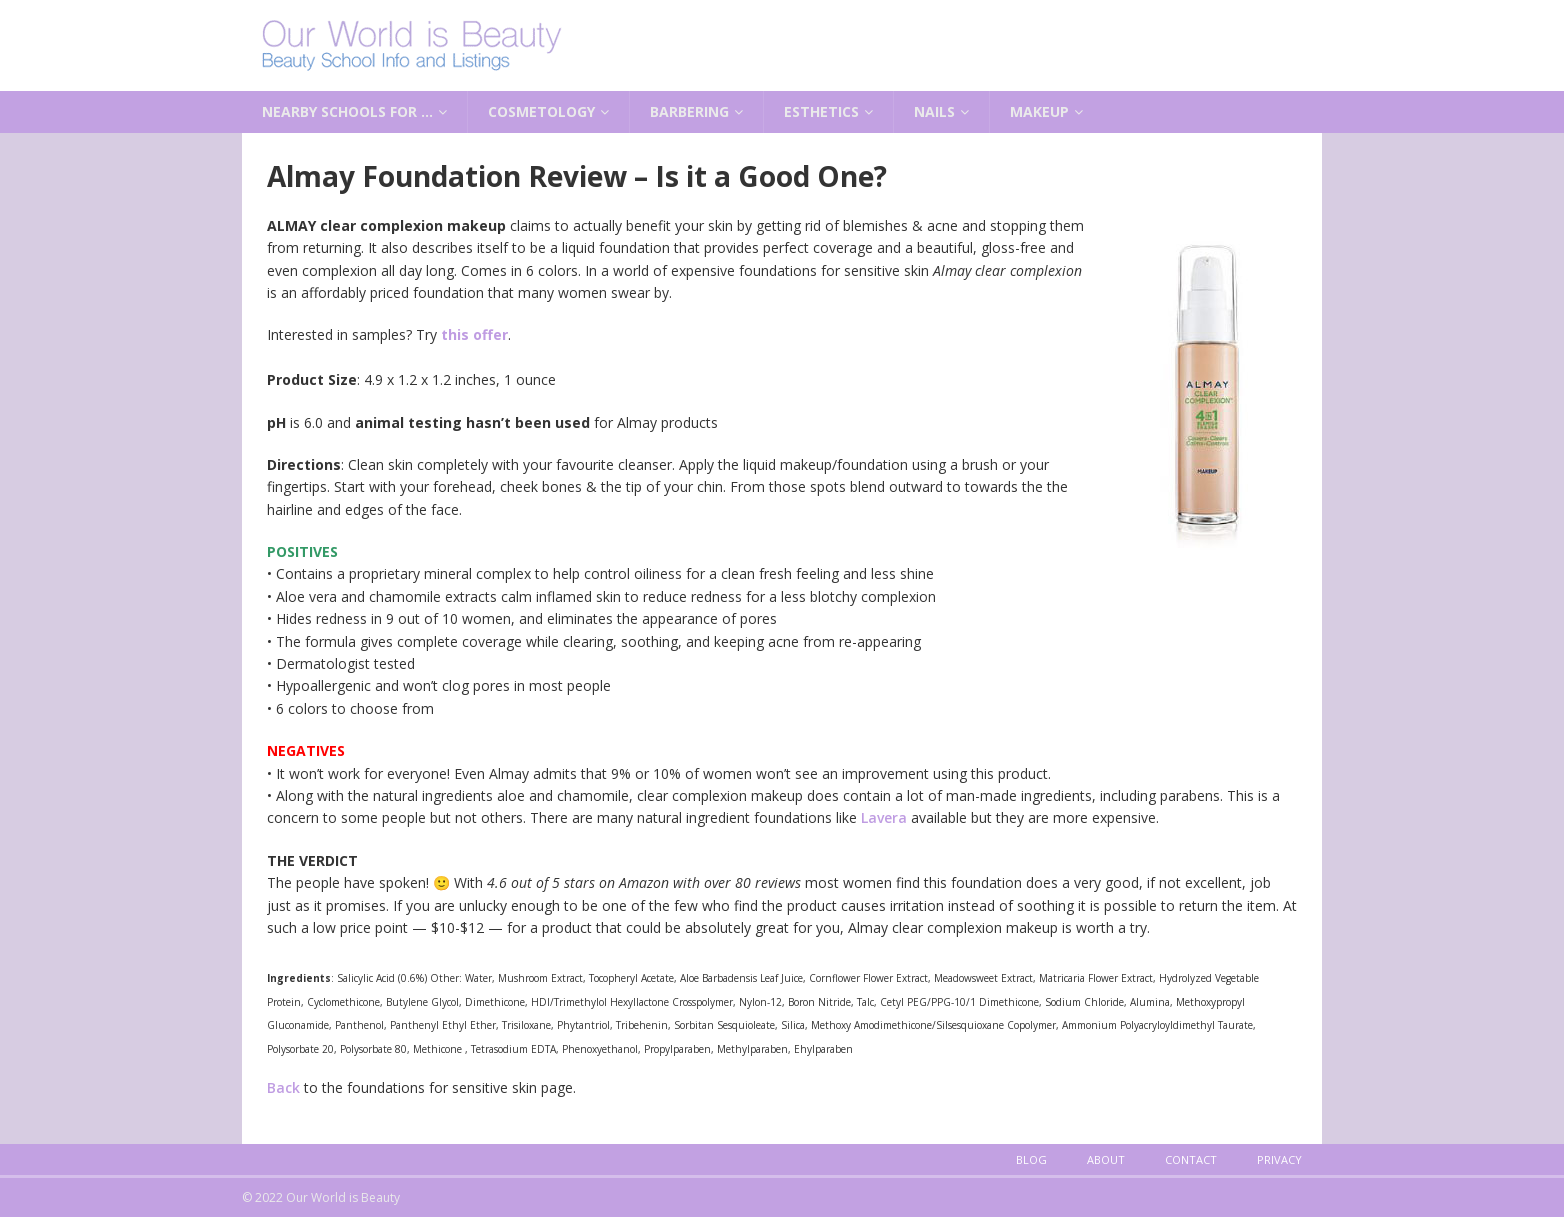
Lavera (884, 817)
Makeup (1039, 111)
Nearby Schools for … (347, 111)
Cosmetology (541, 111)
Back (283, 1087)
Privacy (1279, 1159)
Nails (934, 111)
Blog (1031, 1159)
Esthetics (821, 111)
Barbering (689, 111)
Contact (1191, 1159)
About (1106, 1159)
